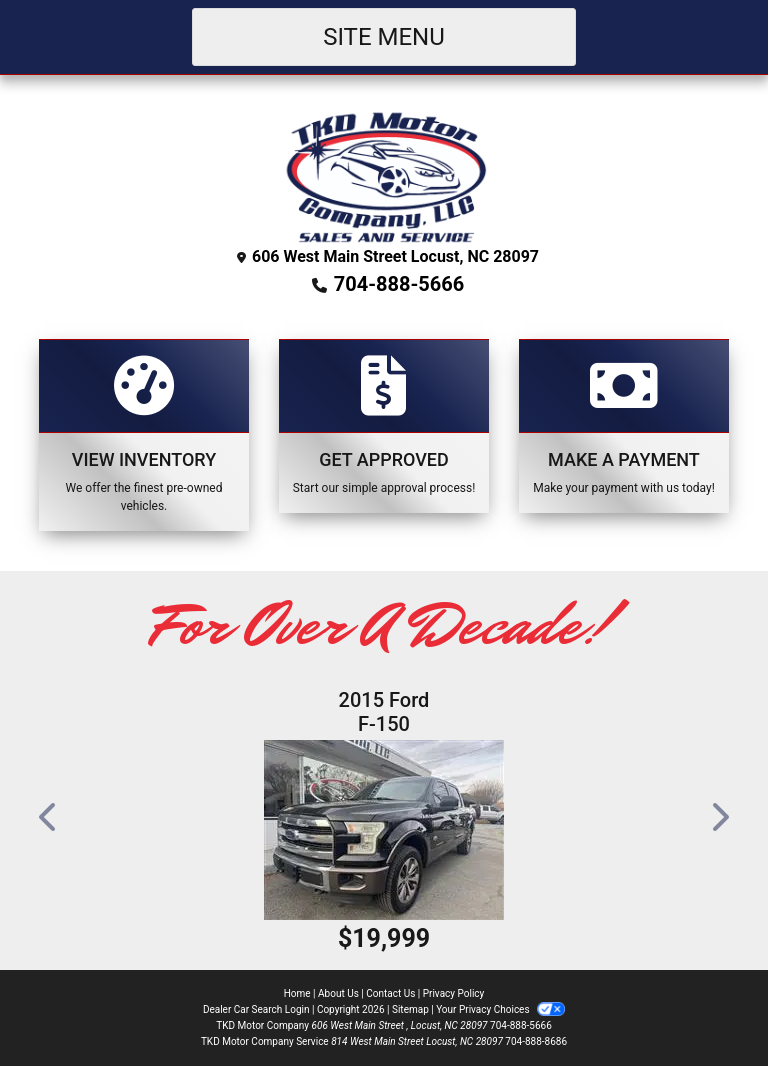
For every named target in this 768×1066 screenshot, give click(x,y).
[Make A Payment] (624, 426)
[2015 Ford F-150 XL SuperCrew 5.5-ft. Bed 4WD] (384, 830)
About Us (338, 993)
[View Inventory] (144, 435)
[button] (49, 817)
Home (297, 993)
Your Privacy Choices (500, 1009)
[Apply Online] (384, 426)
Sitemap (410, 1009)
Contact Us (390, 993)
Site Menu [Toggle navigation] (384, 37)
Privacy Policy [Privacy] (454, 993)
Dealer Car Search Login (256, 1009)
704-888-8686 (536, 1041)
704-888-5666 (399, 284)
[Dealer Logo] (384, 174)
